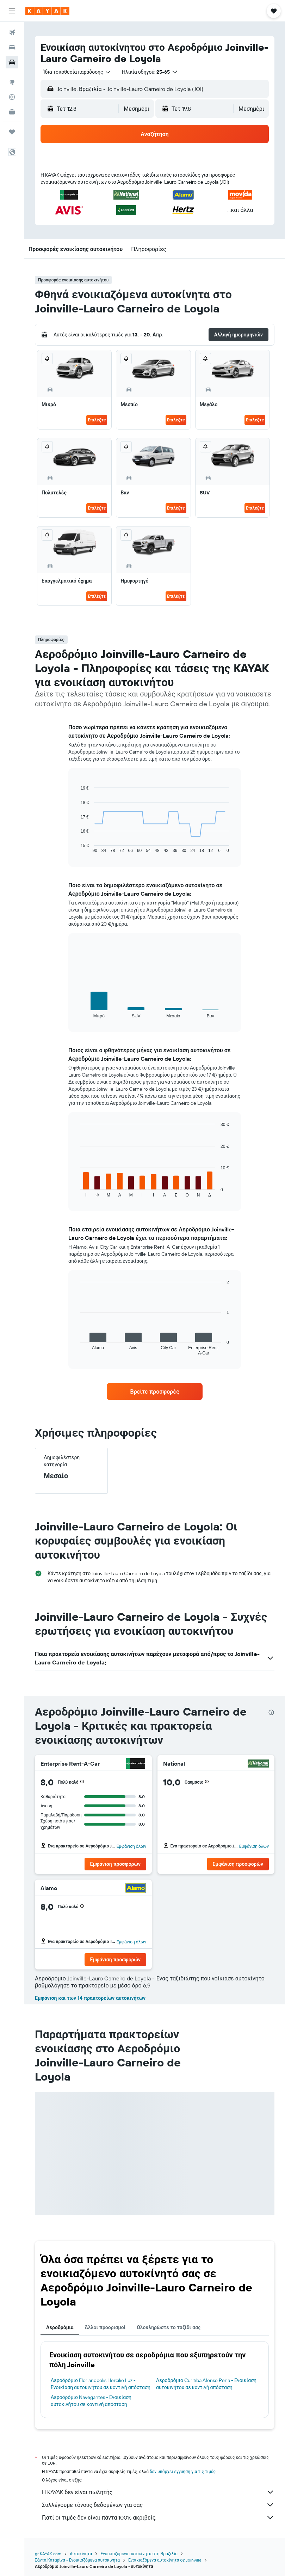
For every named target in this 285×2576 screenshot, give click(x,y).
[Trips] (12, 132)
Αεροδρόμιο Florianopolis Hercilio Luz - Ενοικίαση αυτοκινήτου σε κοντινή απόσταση (100, 2384)
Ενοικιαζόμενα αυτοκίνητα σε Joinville (165, 2560)
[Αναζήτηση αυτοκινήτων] (12, 62)
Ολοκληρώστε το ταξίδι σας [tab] (168, 2327)
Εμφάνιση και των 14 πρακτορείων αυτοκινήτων (90, 1998)
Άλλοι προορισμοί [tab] (105, 2327)
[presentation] (271, 1712)
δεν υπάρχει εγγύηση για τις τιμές (183, 2471)
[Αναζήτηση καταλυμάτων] (12, 47)
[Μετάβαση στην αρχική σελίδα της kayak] (47, 11)
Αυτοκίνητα (81, 2553)
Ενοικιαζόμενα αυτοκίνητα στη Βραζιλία (139, 2553)
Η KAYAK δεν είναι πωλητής (158, 2492)
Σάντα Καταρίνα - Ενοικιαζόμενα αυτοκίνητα (77, 2560)
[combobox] (77, 71)
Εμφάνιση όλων (131, 1846)
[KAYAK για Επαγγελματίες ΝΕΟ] (12, 112)
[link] (155, 1391)
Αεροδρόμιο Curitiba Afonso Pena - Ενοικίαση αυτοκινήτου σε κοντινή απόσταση (206, 2384)
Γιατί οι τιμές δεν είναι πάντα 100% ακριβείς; (158, 2517)
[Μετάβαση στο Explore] (12, 82)
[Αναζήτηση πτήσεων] (12, 32)
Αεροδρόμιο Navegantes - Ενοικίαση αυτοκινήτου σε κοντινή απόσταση (91, 2400)
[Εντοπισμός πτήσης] (12, 97)
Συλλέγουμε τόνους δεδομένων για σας (158, 2505)
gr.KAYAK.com (48, 2553)
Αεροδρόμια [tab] (60, 2327)
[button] (12, 11)
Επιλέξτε (97, 419)
